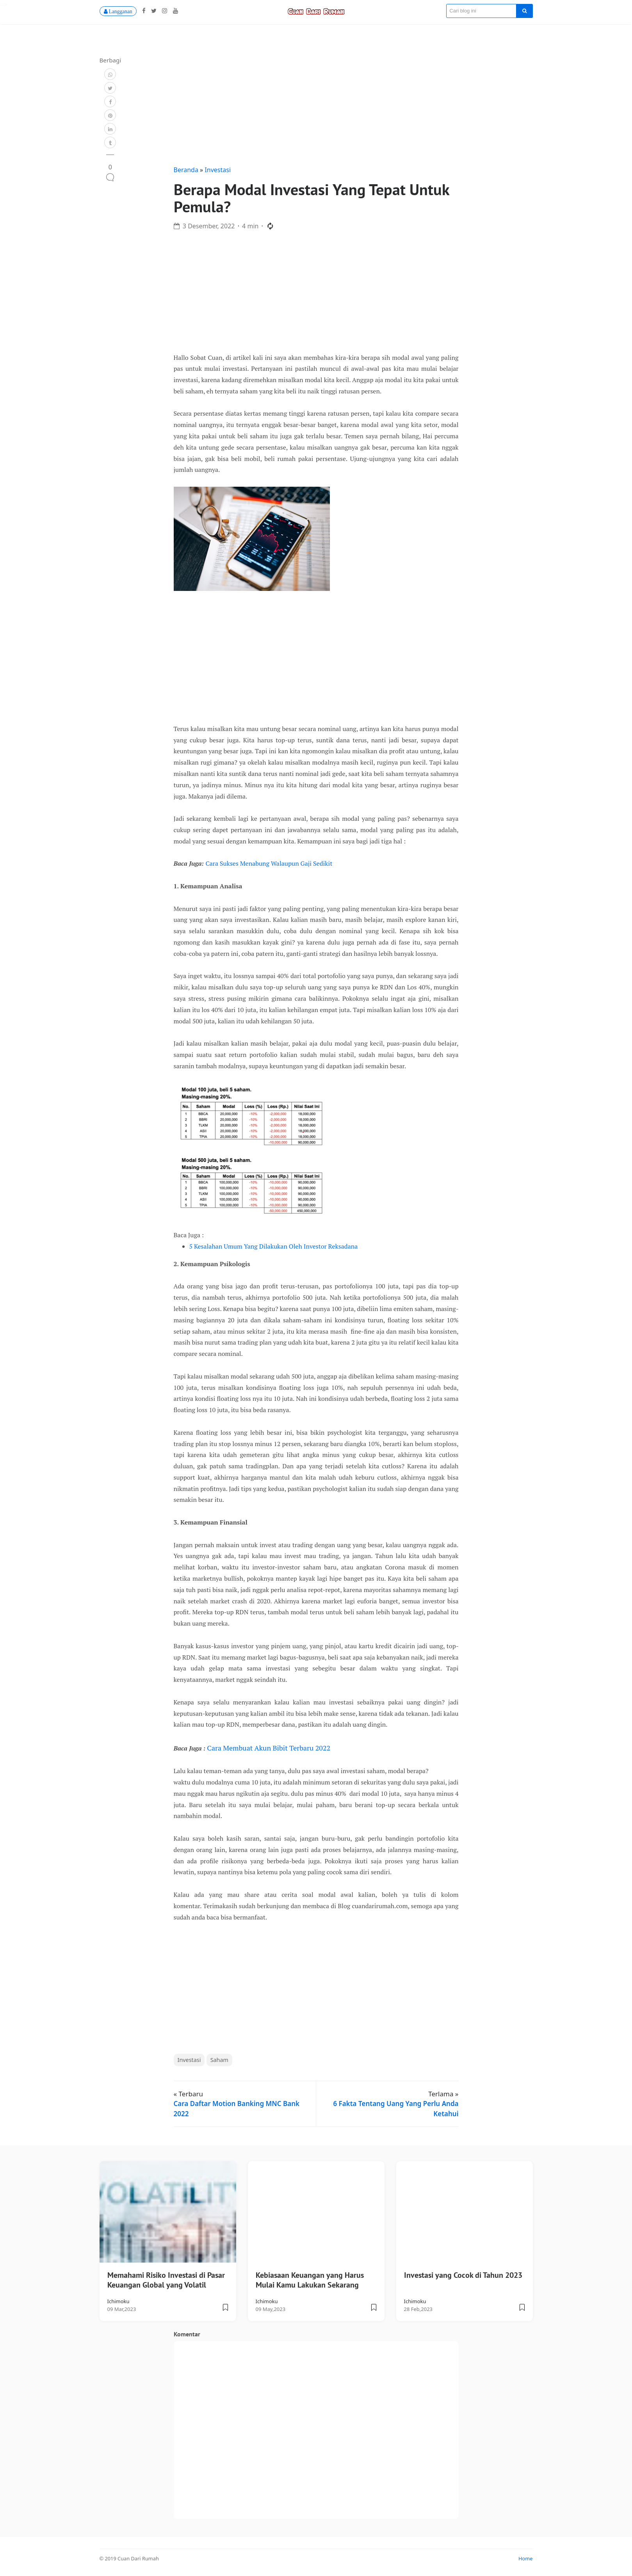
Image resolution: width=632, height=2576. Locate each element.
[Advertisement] (316, 109)
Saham (219, 2062)
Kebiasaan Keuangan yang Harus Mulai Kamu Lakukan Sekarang (310, 2283)
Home (525, 2560)
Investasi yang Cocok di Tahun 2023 (463, 2278)
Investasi (218, 172)
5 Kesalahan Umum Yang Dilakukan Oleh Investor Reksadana (273, 1248)
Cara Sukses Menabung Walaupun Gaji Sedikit (268, 866)
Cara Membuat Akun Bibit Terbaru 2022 (268, 1750)
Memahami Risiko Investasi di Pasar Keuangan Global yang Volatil (166, 2283)
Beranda (187, 172)
